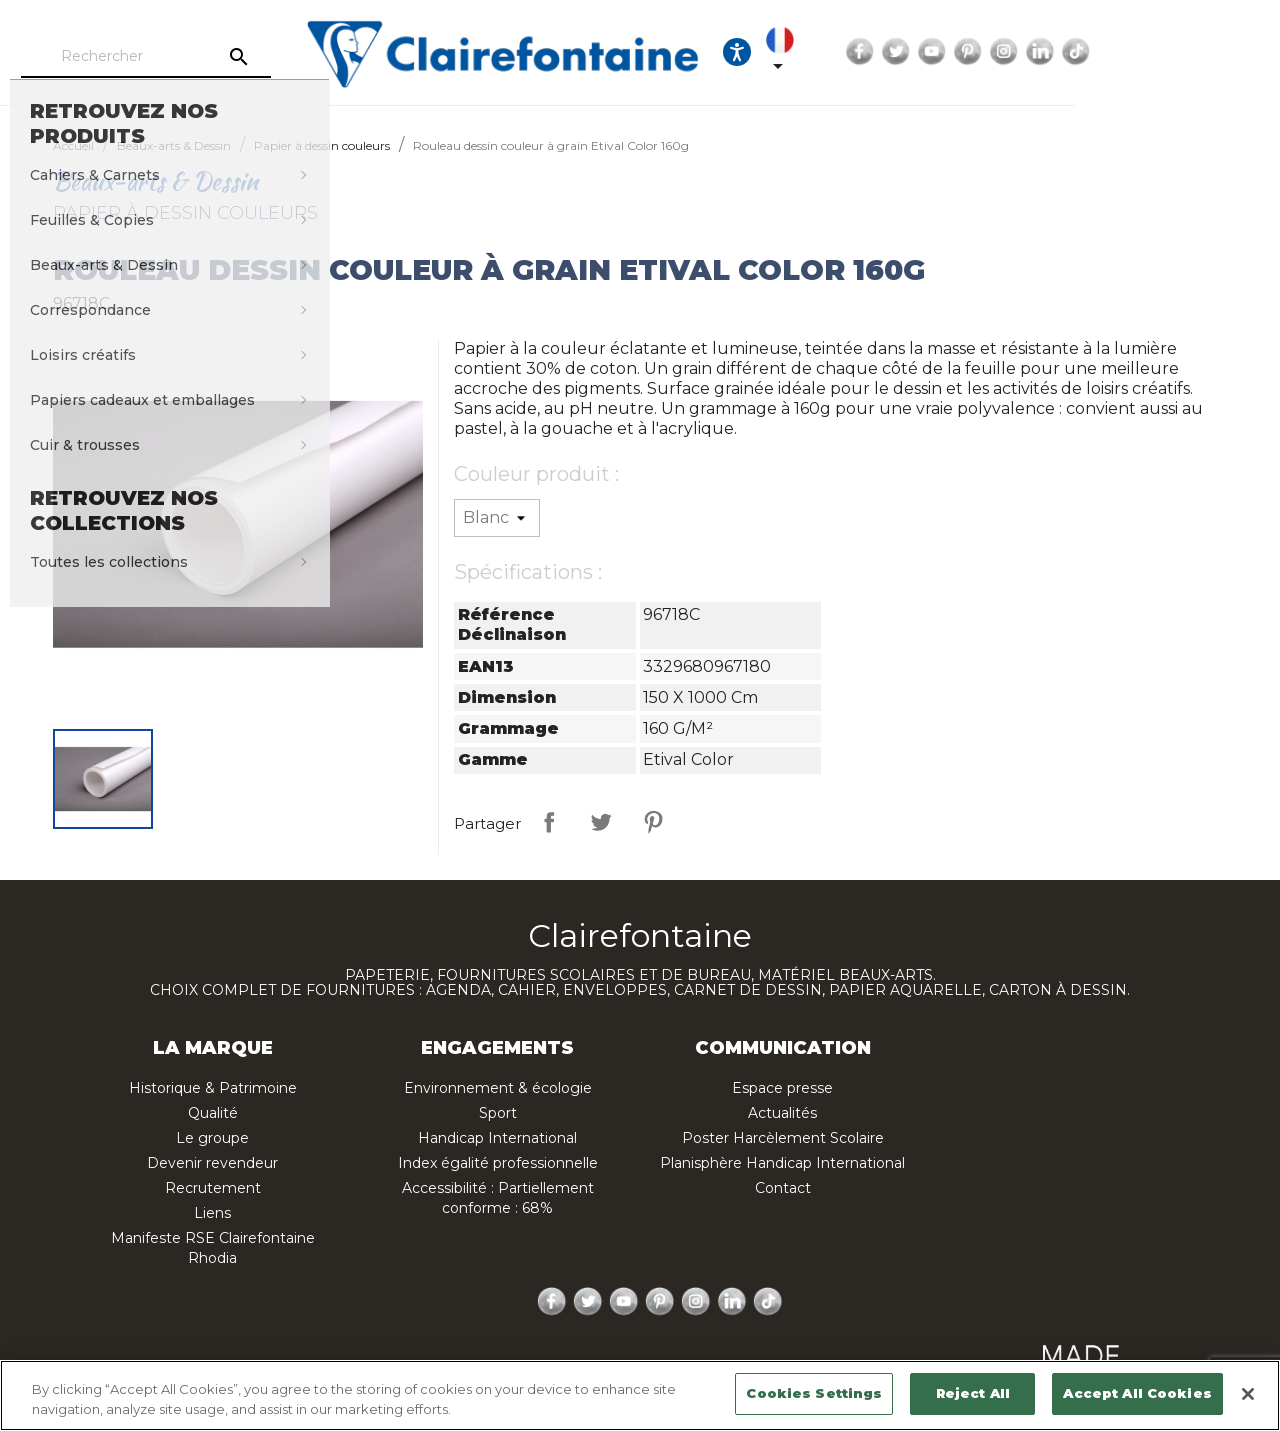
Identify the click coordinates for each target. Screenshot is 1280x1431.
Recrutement (213, 1188)
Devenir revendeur (212, 1163)
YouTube (1105, 52)
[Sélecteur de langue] (946, 52)
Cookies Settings (814, 1393)
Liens (212, 1213)
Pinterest (1141, 52)
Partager (549, 822)
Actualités (782, 1113)
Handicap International (497, 1138)
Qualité (213, 1113)
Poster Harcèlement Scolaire (783, 1138)
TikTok (1249, 52)
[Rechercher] (215, 57)
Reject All (973, 1393)
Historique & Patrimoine (213, 1088)
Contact (783, 1188)
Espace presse (782, 1088)
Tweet (601, 822)
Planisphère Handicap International (782, 1163)
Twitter (1069, 52)
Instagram (1177, 52)
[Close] (1248, 1394)
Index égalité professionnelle (498, 1163)
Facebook (1033, 52)
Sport (498, 1113)
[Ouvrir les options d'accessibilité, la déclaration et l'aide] (888, 52)
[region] (640, 1395)
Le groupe (212, 1138)
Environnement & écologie (498, 1088)
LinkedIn (1213, 52)
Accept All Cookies (1137, 1393)
